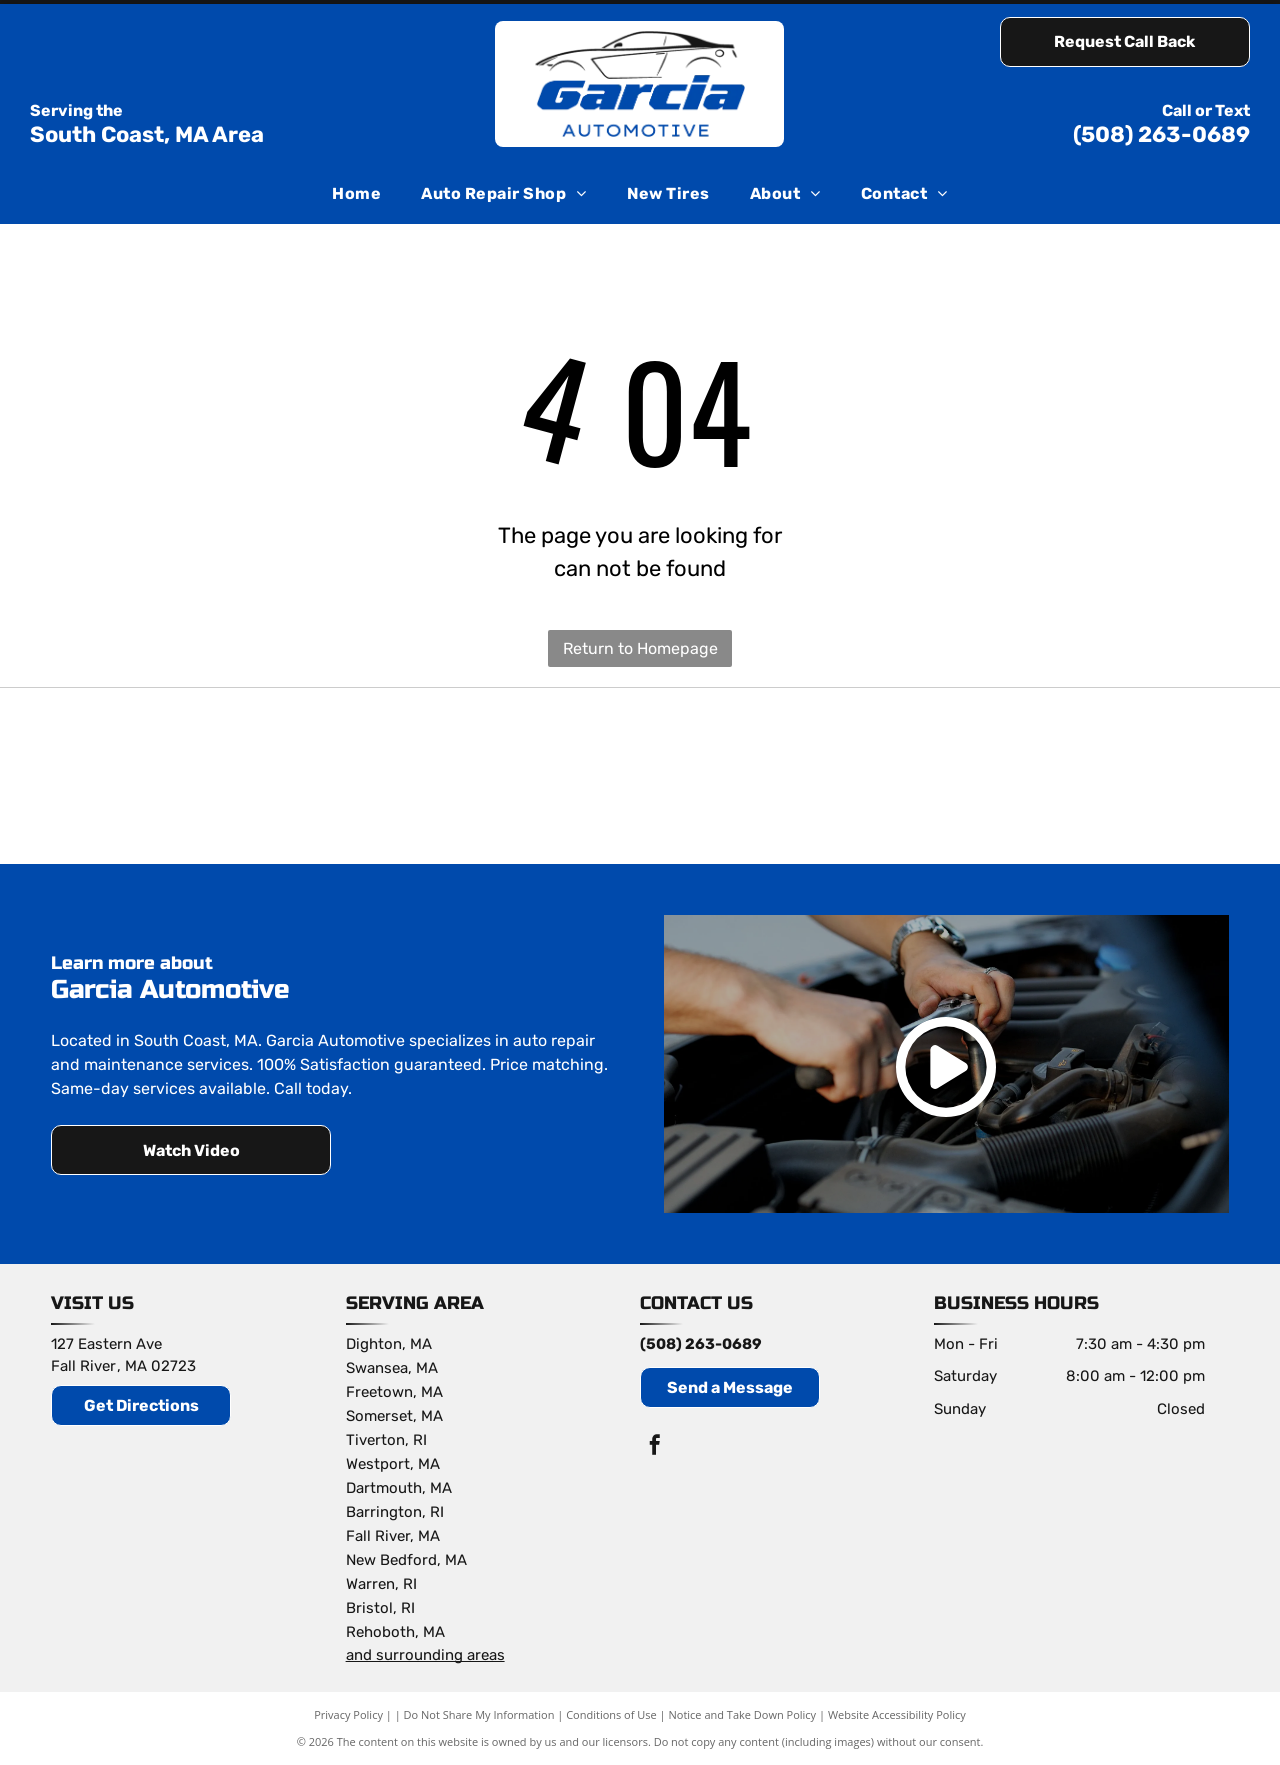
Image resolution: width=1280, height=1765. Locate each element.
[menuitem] (356, 194)
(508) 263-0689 (1161, 134)
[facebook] (655, 1447)
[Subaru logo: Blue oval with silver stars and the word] (640, 776)
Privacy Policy (348, 1714)
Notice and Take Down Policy (743, 1714)
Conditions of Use (611, 1714)
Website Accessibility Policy (897, 1714)
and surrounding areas (425, 1655)
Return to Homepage (640, 648)
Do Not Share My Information (479, 1714)
